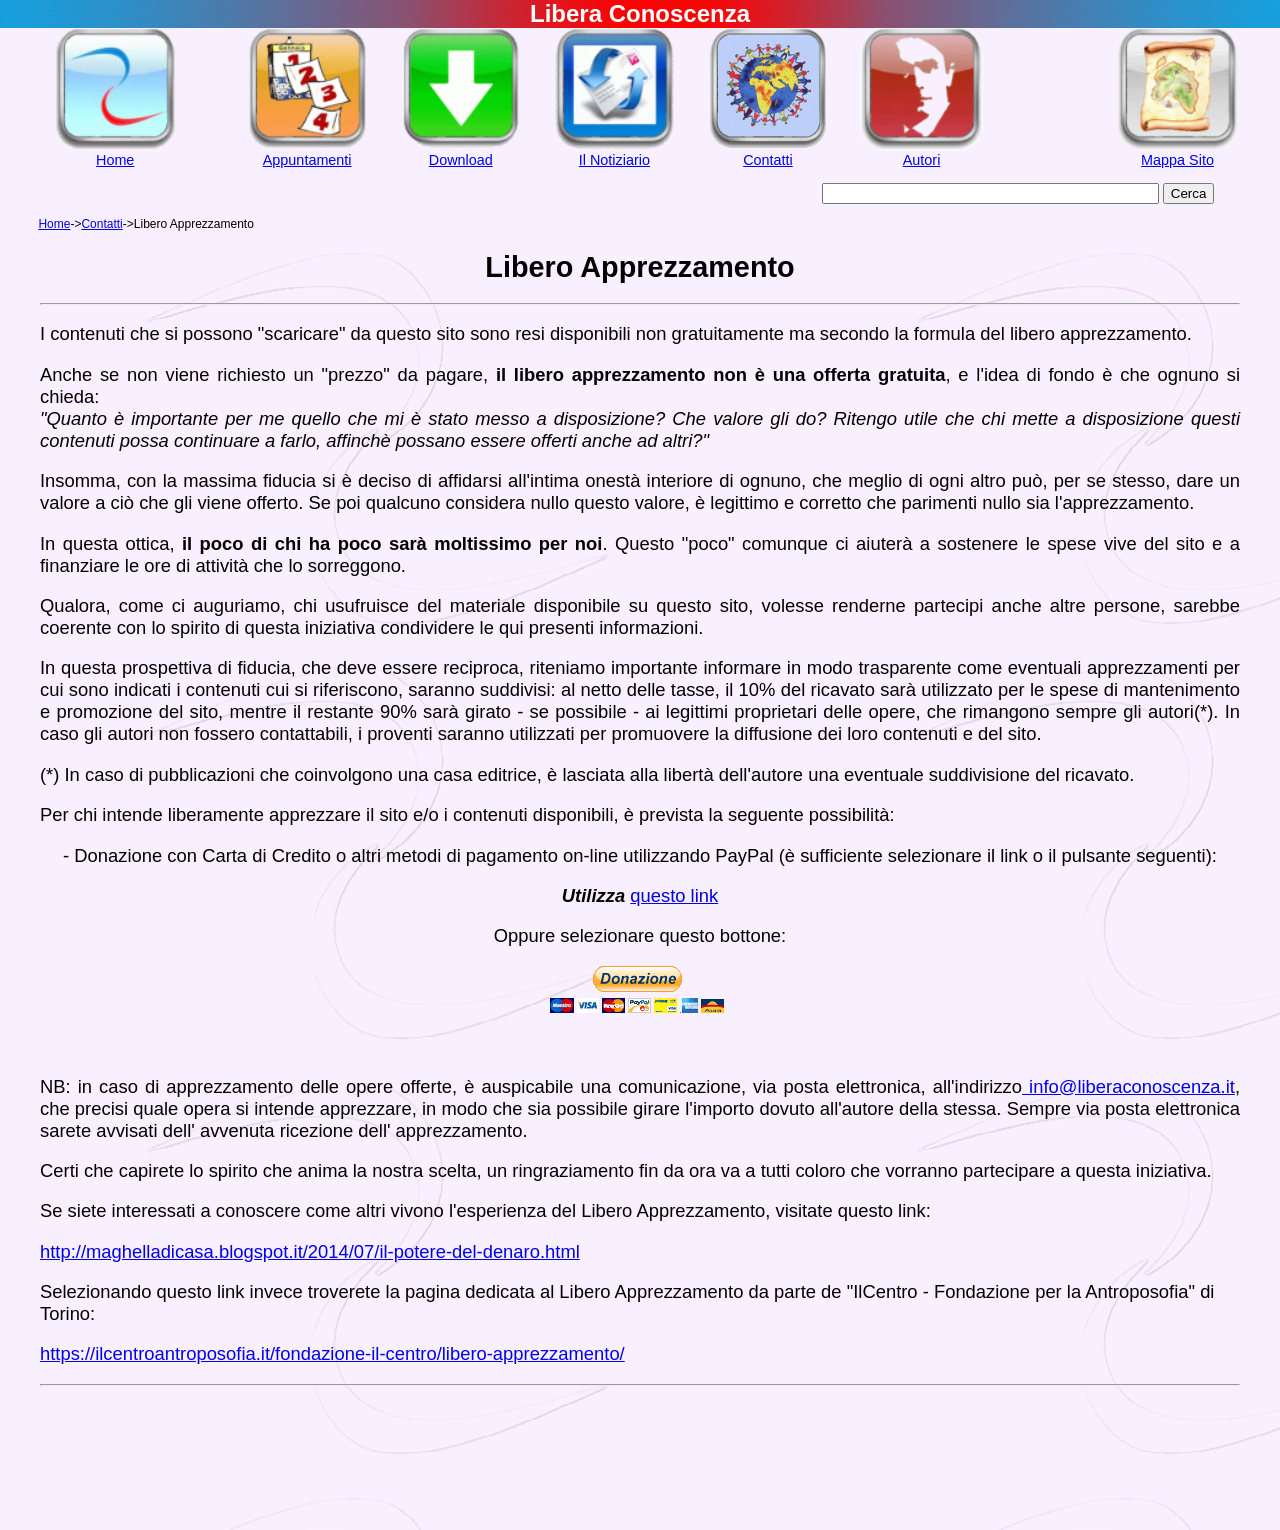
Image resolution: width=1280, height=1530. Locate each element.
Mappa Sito (1177, 160)
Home (115, 160)
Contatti (768, 160)
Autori (922, 160)
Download (461, 160)
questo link (674, 895)
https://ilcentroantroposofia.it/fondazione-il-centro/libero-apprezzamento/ (332, 1353)
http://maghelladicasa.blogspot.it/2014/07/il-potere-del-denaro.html (310, 1251)
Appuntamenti (307, 160)
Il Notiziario (614, 160)
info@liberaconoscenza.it (1128, 1086)
